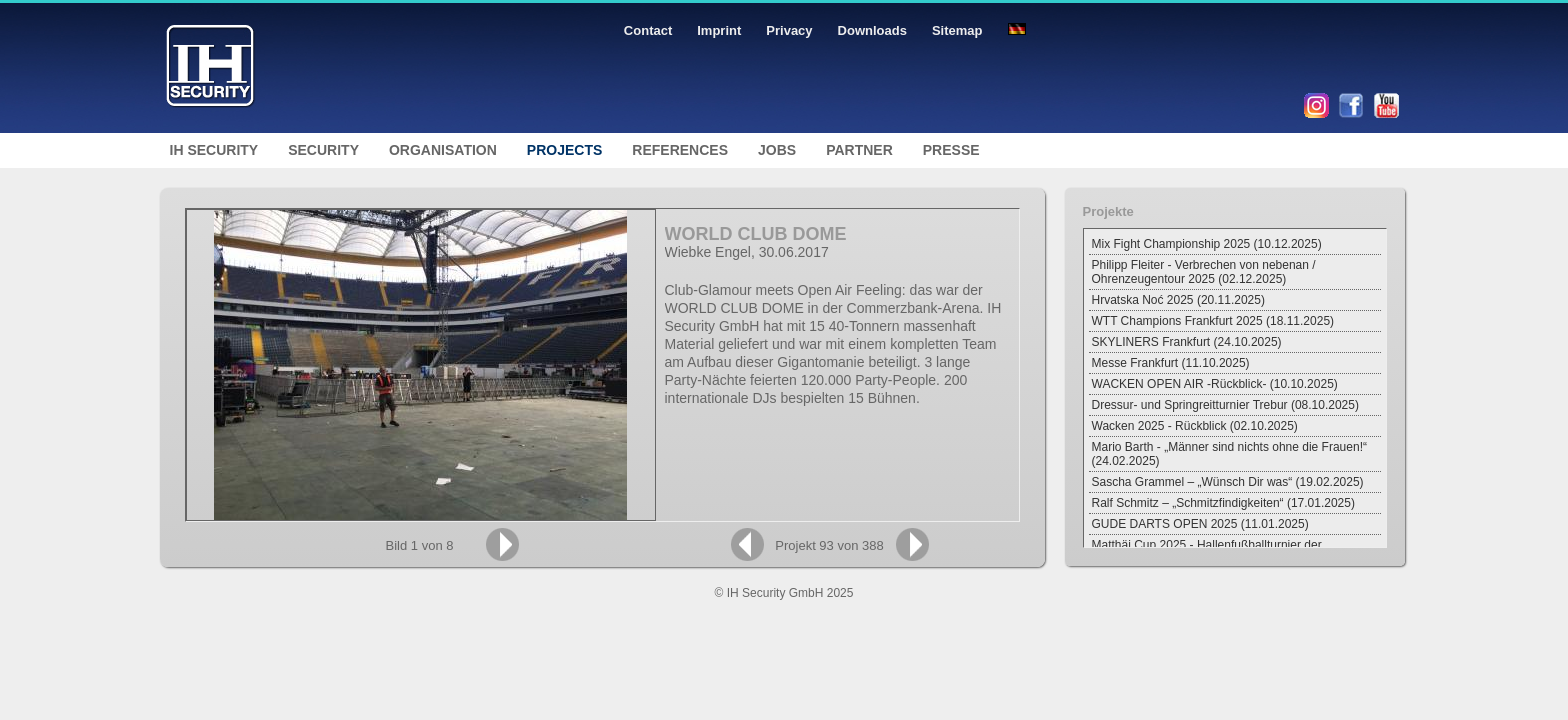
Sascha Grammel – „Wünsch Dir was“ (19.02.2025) (1228, 482)
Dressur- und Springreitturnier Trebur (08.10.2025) (1225, 405)
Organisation (443, 150)
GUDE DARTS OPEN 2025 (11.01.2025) (1200, 524)
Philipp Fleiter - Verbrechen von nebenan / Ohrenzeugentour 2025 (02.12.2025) (1204, 272)
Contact (648, 30)
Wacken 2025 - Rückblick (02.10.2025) (1195, 426)
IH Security (214, 150)
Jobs (777, 150)
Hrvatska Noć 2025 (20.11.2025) (1178, 300)
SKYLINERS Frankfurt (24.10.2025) (1187, 342)
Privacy (789, 30)
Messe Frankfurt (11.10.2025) (1171, 363)
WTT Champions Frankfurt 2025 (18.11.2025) (1213, 321)
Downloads (872, 30)
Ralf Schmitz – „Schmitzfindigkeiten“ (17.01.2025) (1223, 503)
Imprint (719, 30)
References (680, 150)
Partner (859, 150)
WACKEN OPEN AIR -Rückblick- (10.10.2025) (1215, 384)
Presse (951, 150)
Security (323, 150)
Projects (564, 150)
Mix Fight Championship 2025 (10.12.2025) (1207, 244)
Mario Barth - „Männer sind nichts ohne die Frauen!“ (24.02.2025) (1229, 454)
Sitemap (957, 30)
